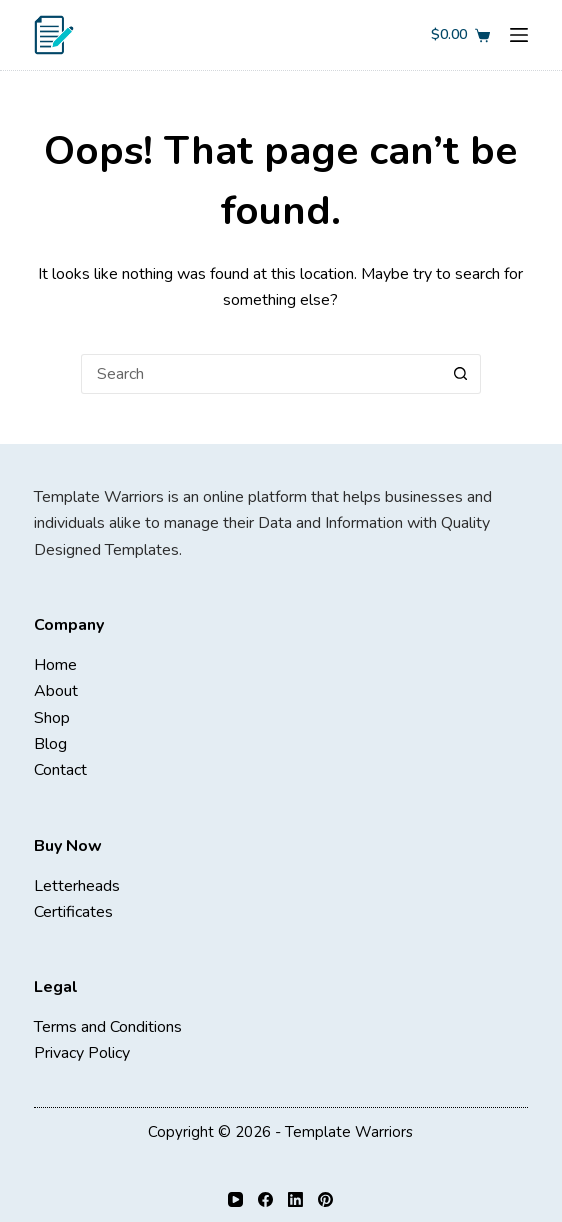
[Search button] (461, 374)
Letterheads (77, 886)
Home (55, 665)
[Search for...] (261, 374)
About (56, 691)
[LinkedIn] (295, 1199)
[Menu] (519, 35)
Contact (60, 770)
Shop (52, 718)
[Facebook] (265, 1199)
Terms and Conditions (108, 1027)
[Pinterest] (325, 1199)
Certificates (73, 912)
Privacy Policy (82, 1053)
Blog (50, 744)
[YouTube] (235, 1199)
